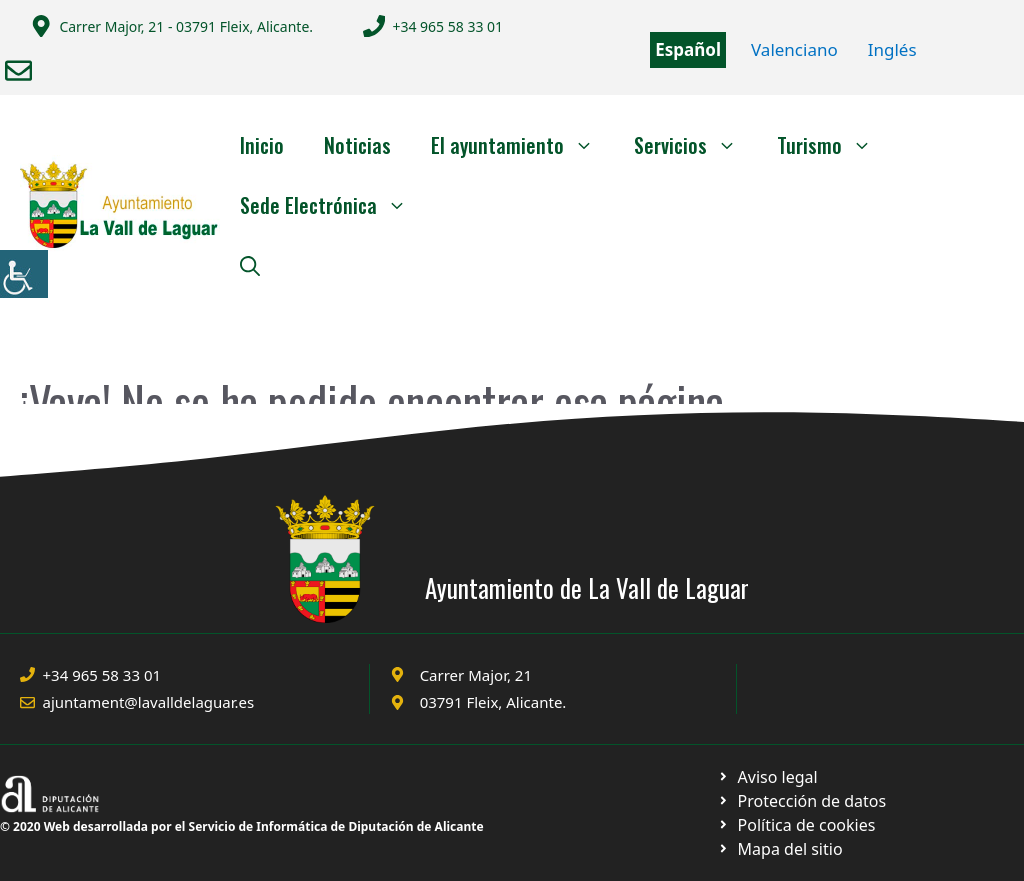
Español (688, 49)
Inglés (892, 49)
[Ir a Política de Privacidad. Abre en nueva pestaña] (767, 777)
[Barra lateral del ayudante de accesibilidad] (24, 274)
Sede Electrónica (333, 205)
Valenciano (794, 49)
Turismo (834, 145)
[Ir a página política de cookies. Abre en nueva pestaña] (801, 801)
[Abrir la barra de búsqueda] (250, 265)
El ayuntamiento (522, 145)
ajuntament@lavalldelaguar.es (149, 702)
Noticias (357, 145)
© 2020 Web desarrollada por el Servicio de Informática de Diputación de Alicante (242, 826)
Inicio (262, 145)
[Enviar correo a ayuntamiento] (18, 70)
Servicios (695, 145)
